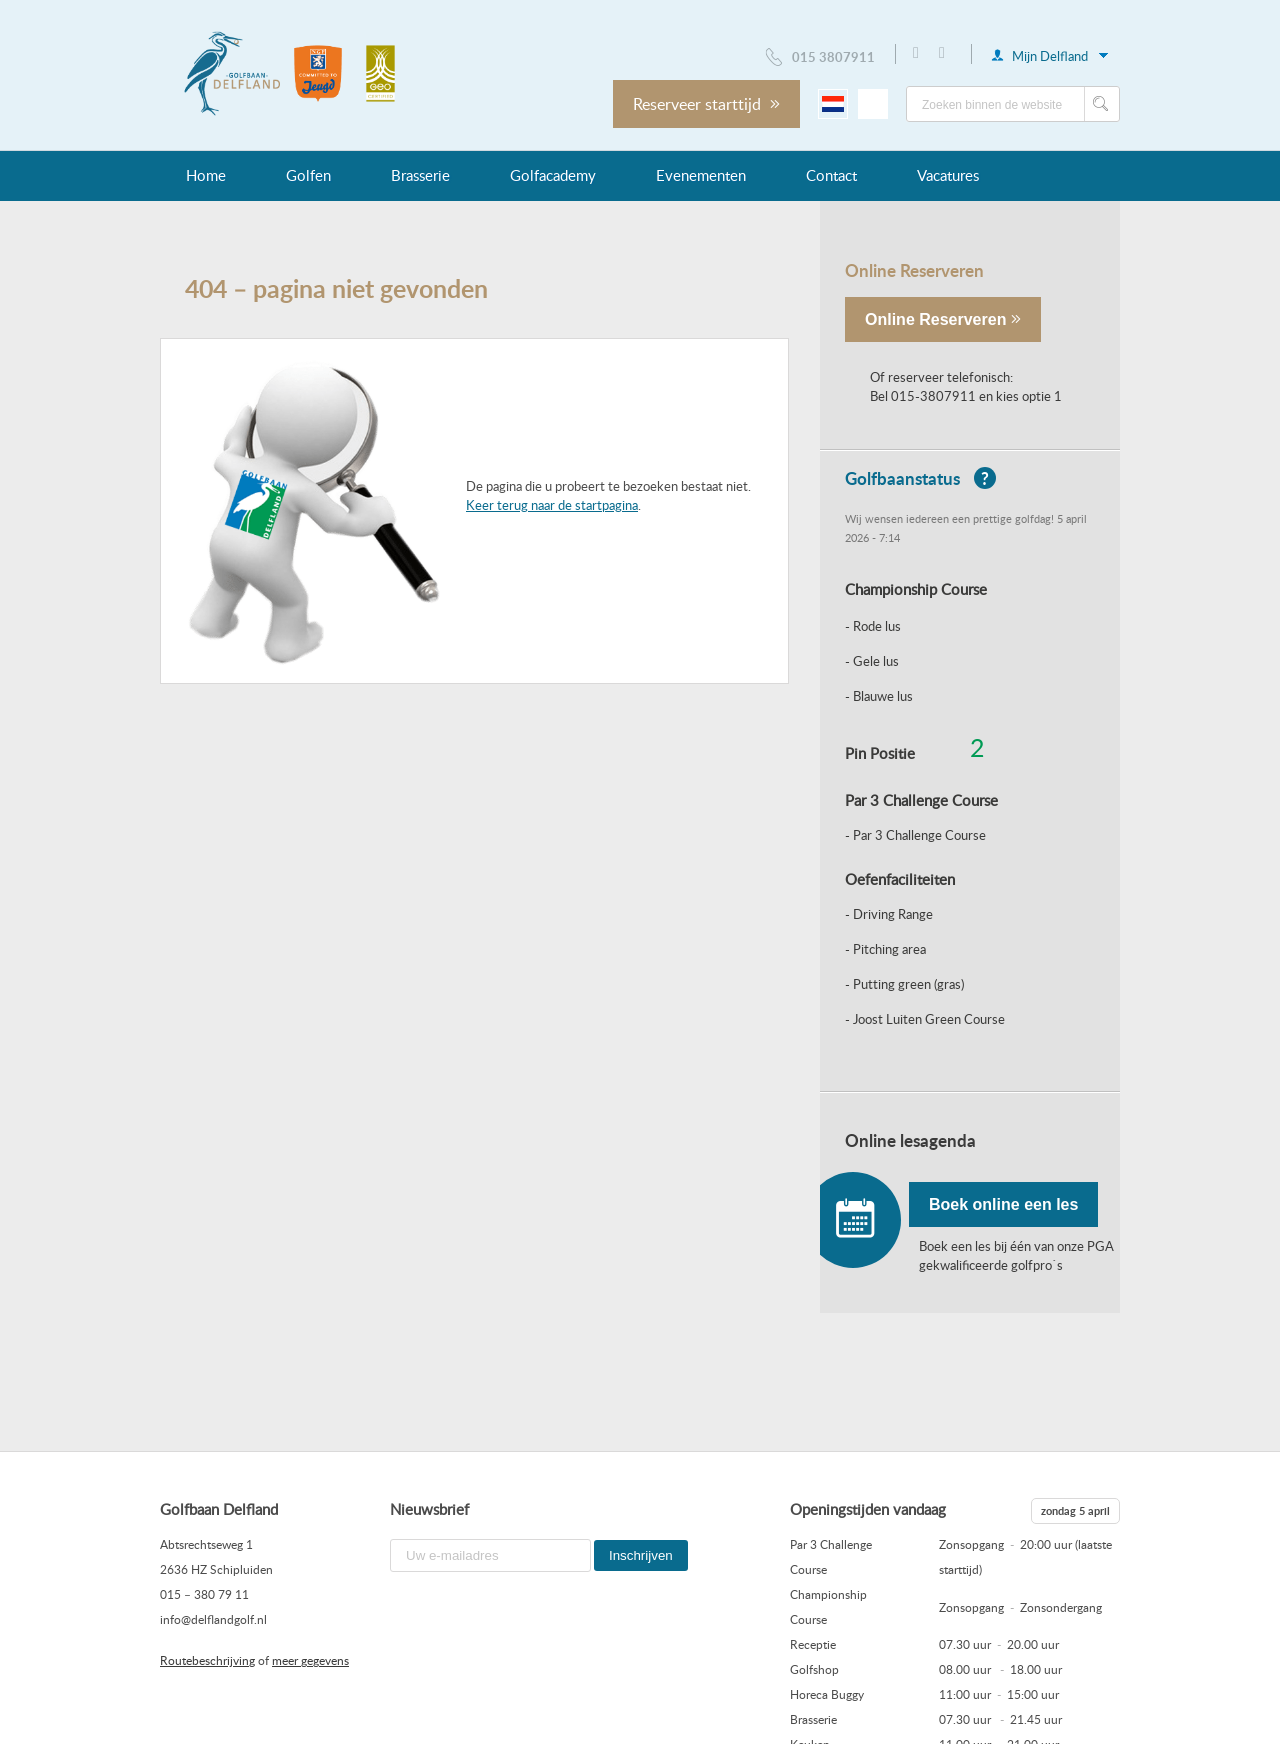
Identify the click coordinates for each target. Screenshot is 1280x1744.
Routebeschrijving (207, 1660)
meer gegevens (310, 1660)
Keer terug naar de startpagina (552, 505)
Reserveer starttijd (706, 104)
